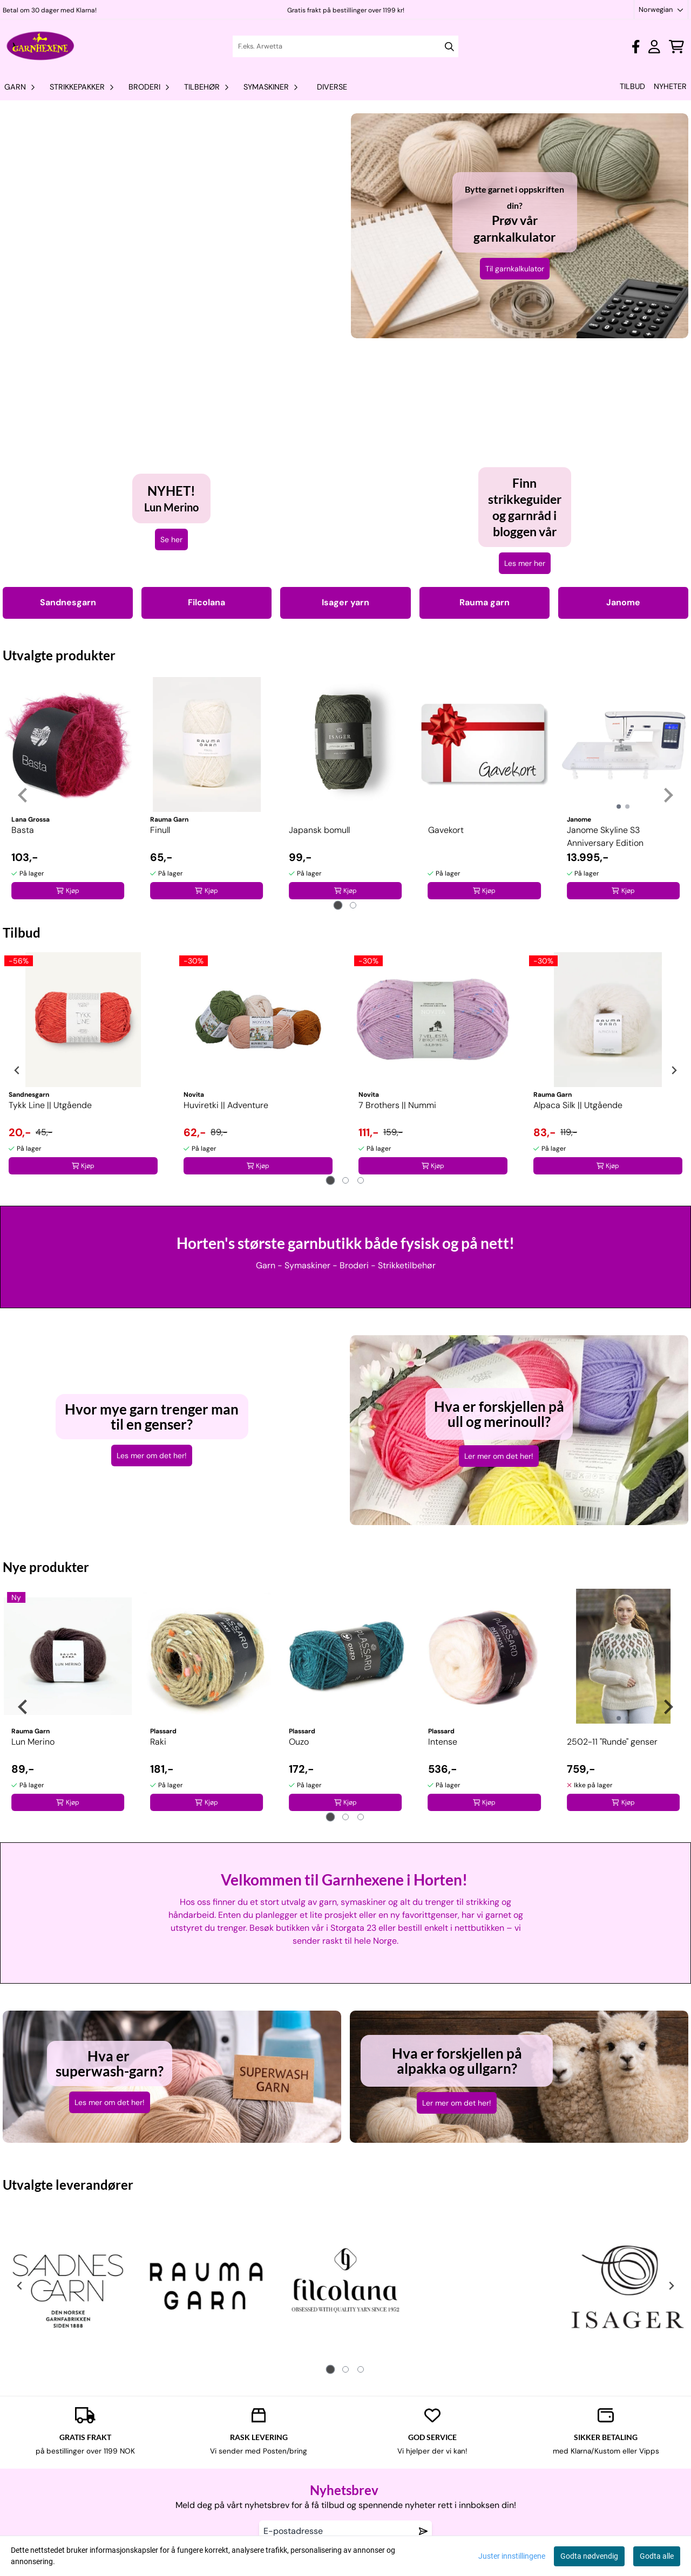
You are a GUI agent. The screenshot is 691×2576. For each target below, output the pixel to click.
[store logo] (41, 46)
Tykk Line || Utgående (50, 1105)
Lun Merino (33, 1741)
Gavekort (446, 830)
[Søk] (345, 46)
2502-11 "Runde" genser (612, 1741)
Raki (158, 1741)
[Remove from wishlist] (423, 2531)
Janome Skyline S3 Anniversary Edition (605, 836)
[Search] (449, 46)
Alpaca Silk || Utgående (577, 1105)
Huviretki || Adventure (226, 1105)
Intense (442, 1741)
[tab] (338, 905)
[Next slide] (667, 795)
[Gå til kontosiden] (635, 47)
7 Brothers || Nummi (397, 1105)
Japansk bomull (319, 830)
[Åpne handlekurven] (676, 47)
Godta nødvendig (589, 2556)
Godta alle (657, 2556)
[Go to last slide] (23, 795)
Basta (22, 830)
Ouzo (299, 1741)
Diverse (332, 87)
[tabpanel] (68, 791)
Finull (160, 830)
